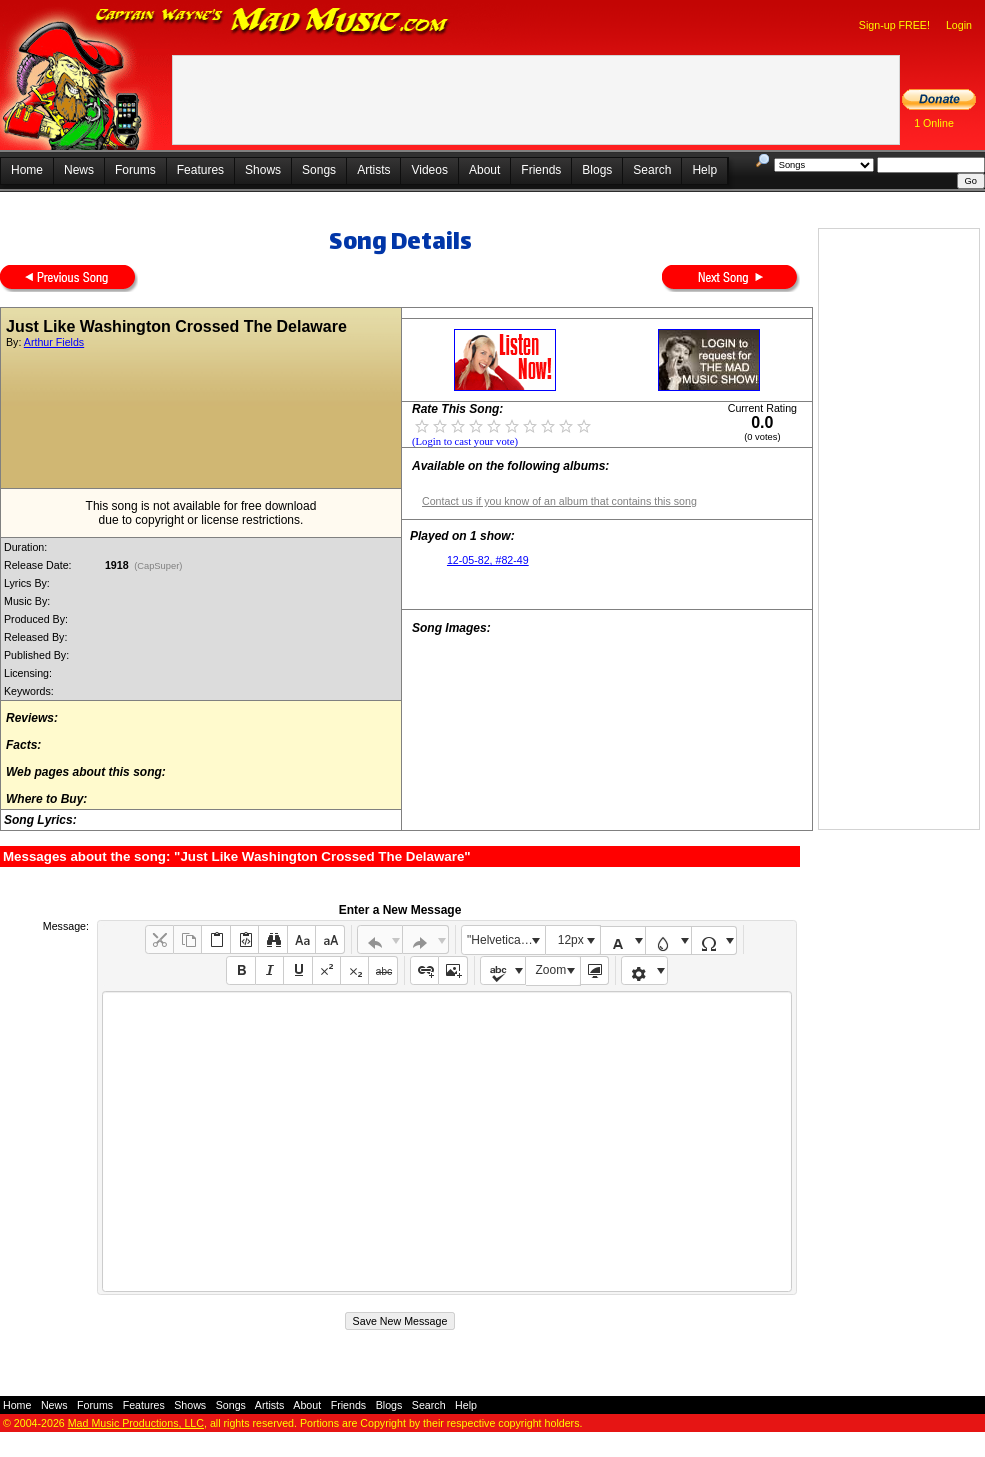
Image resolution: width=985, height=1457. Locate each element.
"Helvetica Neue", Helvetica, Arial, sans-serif (506, 940)
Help (704, 170)
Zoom (551, 970)
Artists (373, 170)
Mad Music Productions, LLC (136, 1423)
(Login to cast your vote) (465, 441)
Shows (263, 170)
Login (959, 25)
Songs (319, 170)
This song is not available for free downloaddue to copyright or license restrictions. (201, 513)
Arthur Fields (54, 342)
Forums (135, 170)
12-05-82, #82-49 (488, 560)
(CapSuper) (158, 566)
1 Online (934, 123)
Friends (541, 170)
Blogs (597, 170)
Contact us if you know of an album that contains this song (559, 501)
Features (200, 170)
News (79, 170)
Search (652, 170)
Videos (429, 170)
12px (571, 940)
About (484, 170)
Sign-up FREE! (894, 25)
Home (27, 170)
